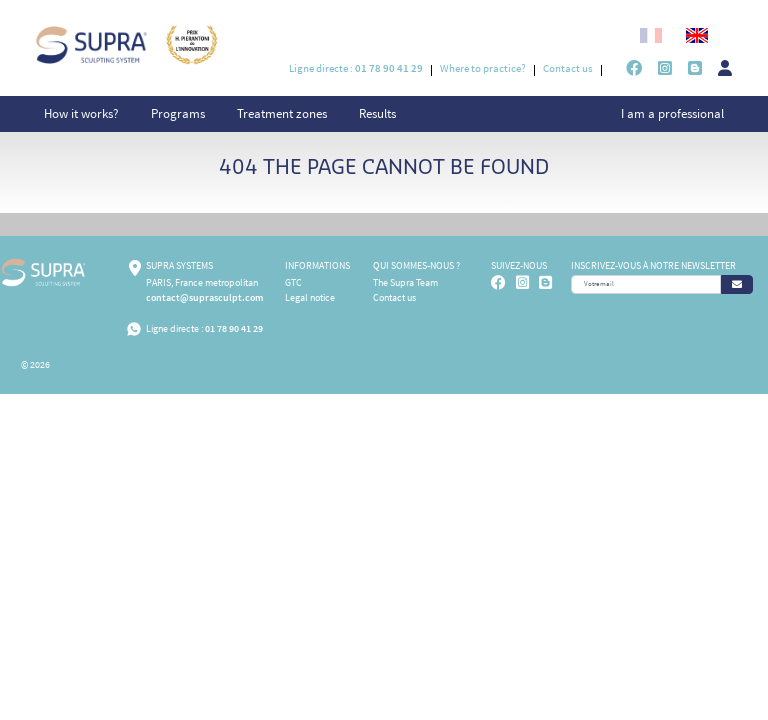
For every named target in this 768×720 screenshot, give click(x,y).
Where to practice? (483, 68)
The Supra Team (405, 282)
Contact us (568, 68)
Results (377, 113)
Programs (178, 113)
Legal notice (310, 297)
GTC (293, 282)
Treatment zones (282, 113)
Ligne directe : (356, 68)
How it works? (81, 113)
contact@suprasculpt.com (204, 297)
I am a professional (672, 113)
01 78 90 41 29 (234, 328)
